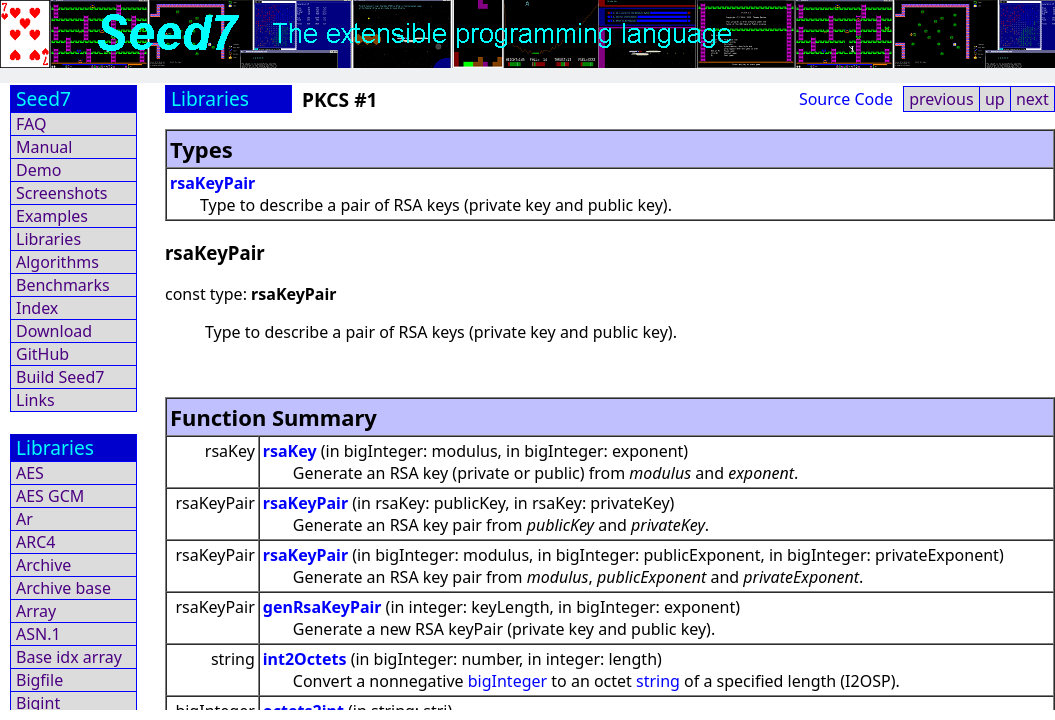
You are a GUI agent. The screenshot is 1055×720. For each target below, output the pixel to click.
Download (54, 331)
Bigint (38, 703)
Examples (52, 216)
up (995, 99)
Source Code (846, 99)
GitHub (42, 354)
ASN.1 (38, 634)
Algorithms (57, 262)
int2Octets (305, 659)
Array (36, 611)
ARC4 (35, 542)
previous (941, 99)
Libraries (48, 239)
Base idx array (69, 657)
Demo (38, 170)
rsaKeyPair (212, 183)
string (658, 681)
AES (30, 473)
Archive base (63, 588)
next (1032, 99)
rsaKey (290, 451)
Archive (43, 565)
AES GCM (50, 496)
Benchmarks (63, 285)
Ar (24, 519)
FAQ (31, 124)
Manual (44, 147)
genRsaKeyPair (322, 607)
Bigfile (39, 680)
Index (37, 308)
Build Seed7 (60, 377)
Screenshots (61, 193)
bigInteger (507, 681)
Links (35, 400)
